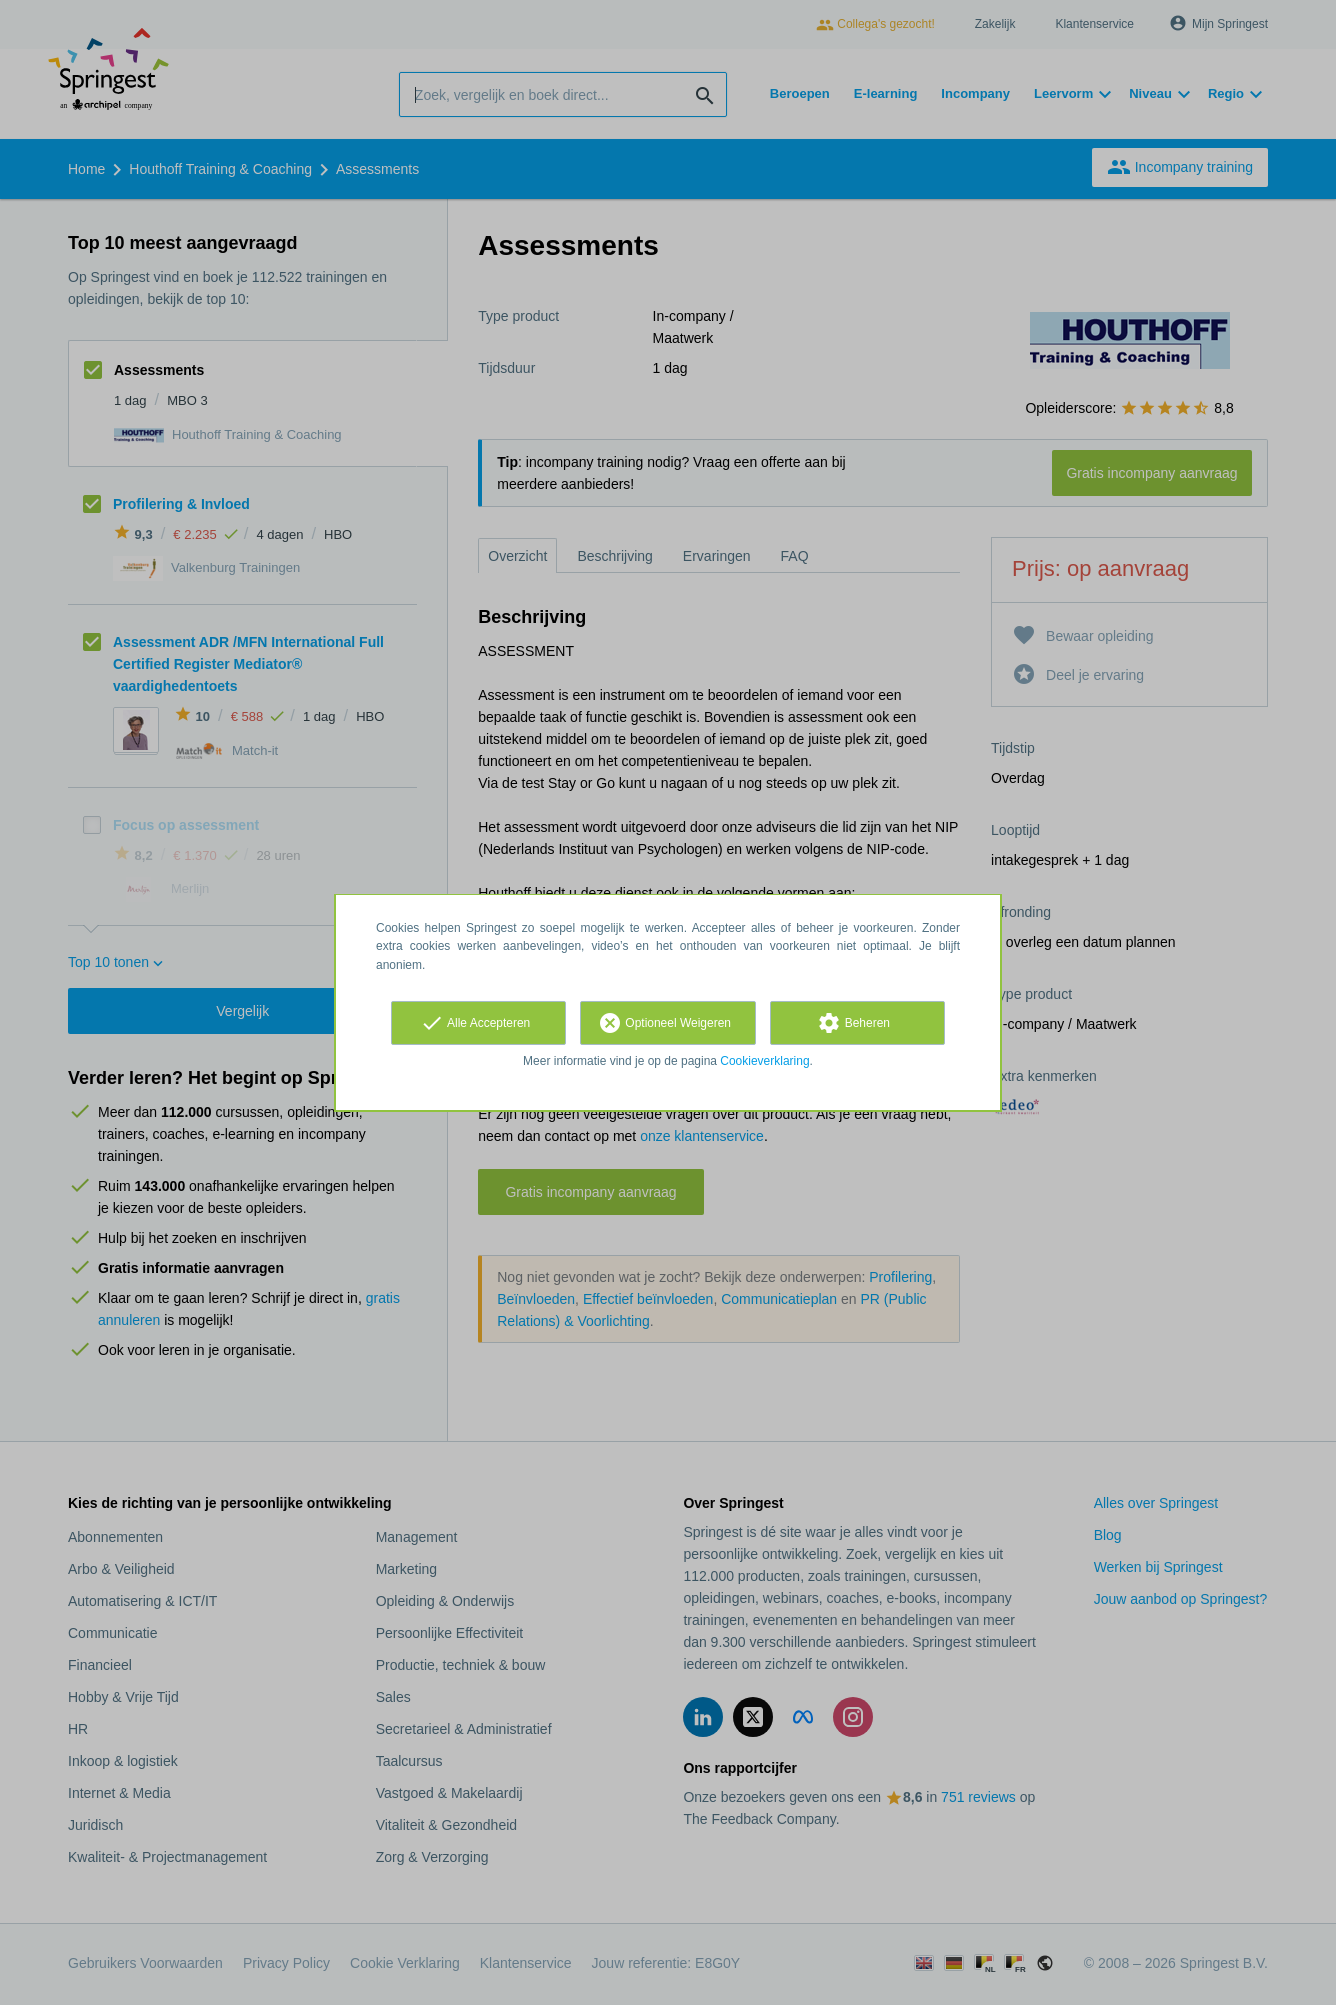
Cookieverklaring (764, 1061)
